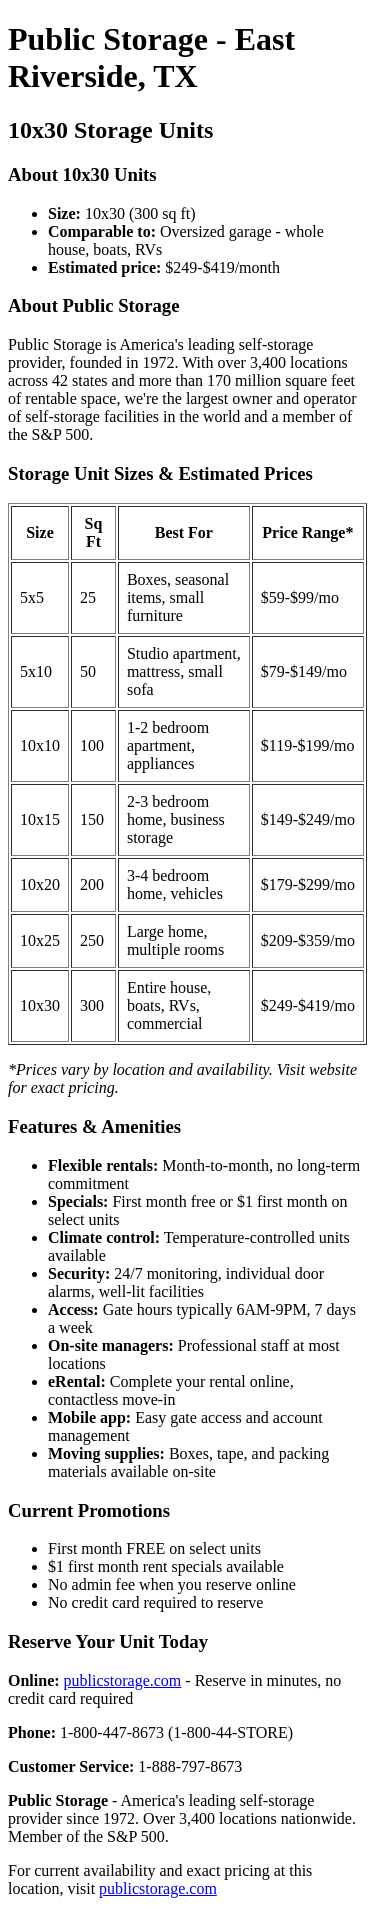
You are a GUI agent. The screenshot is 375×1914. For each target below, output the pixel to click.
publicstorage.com (123, 1680)
